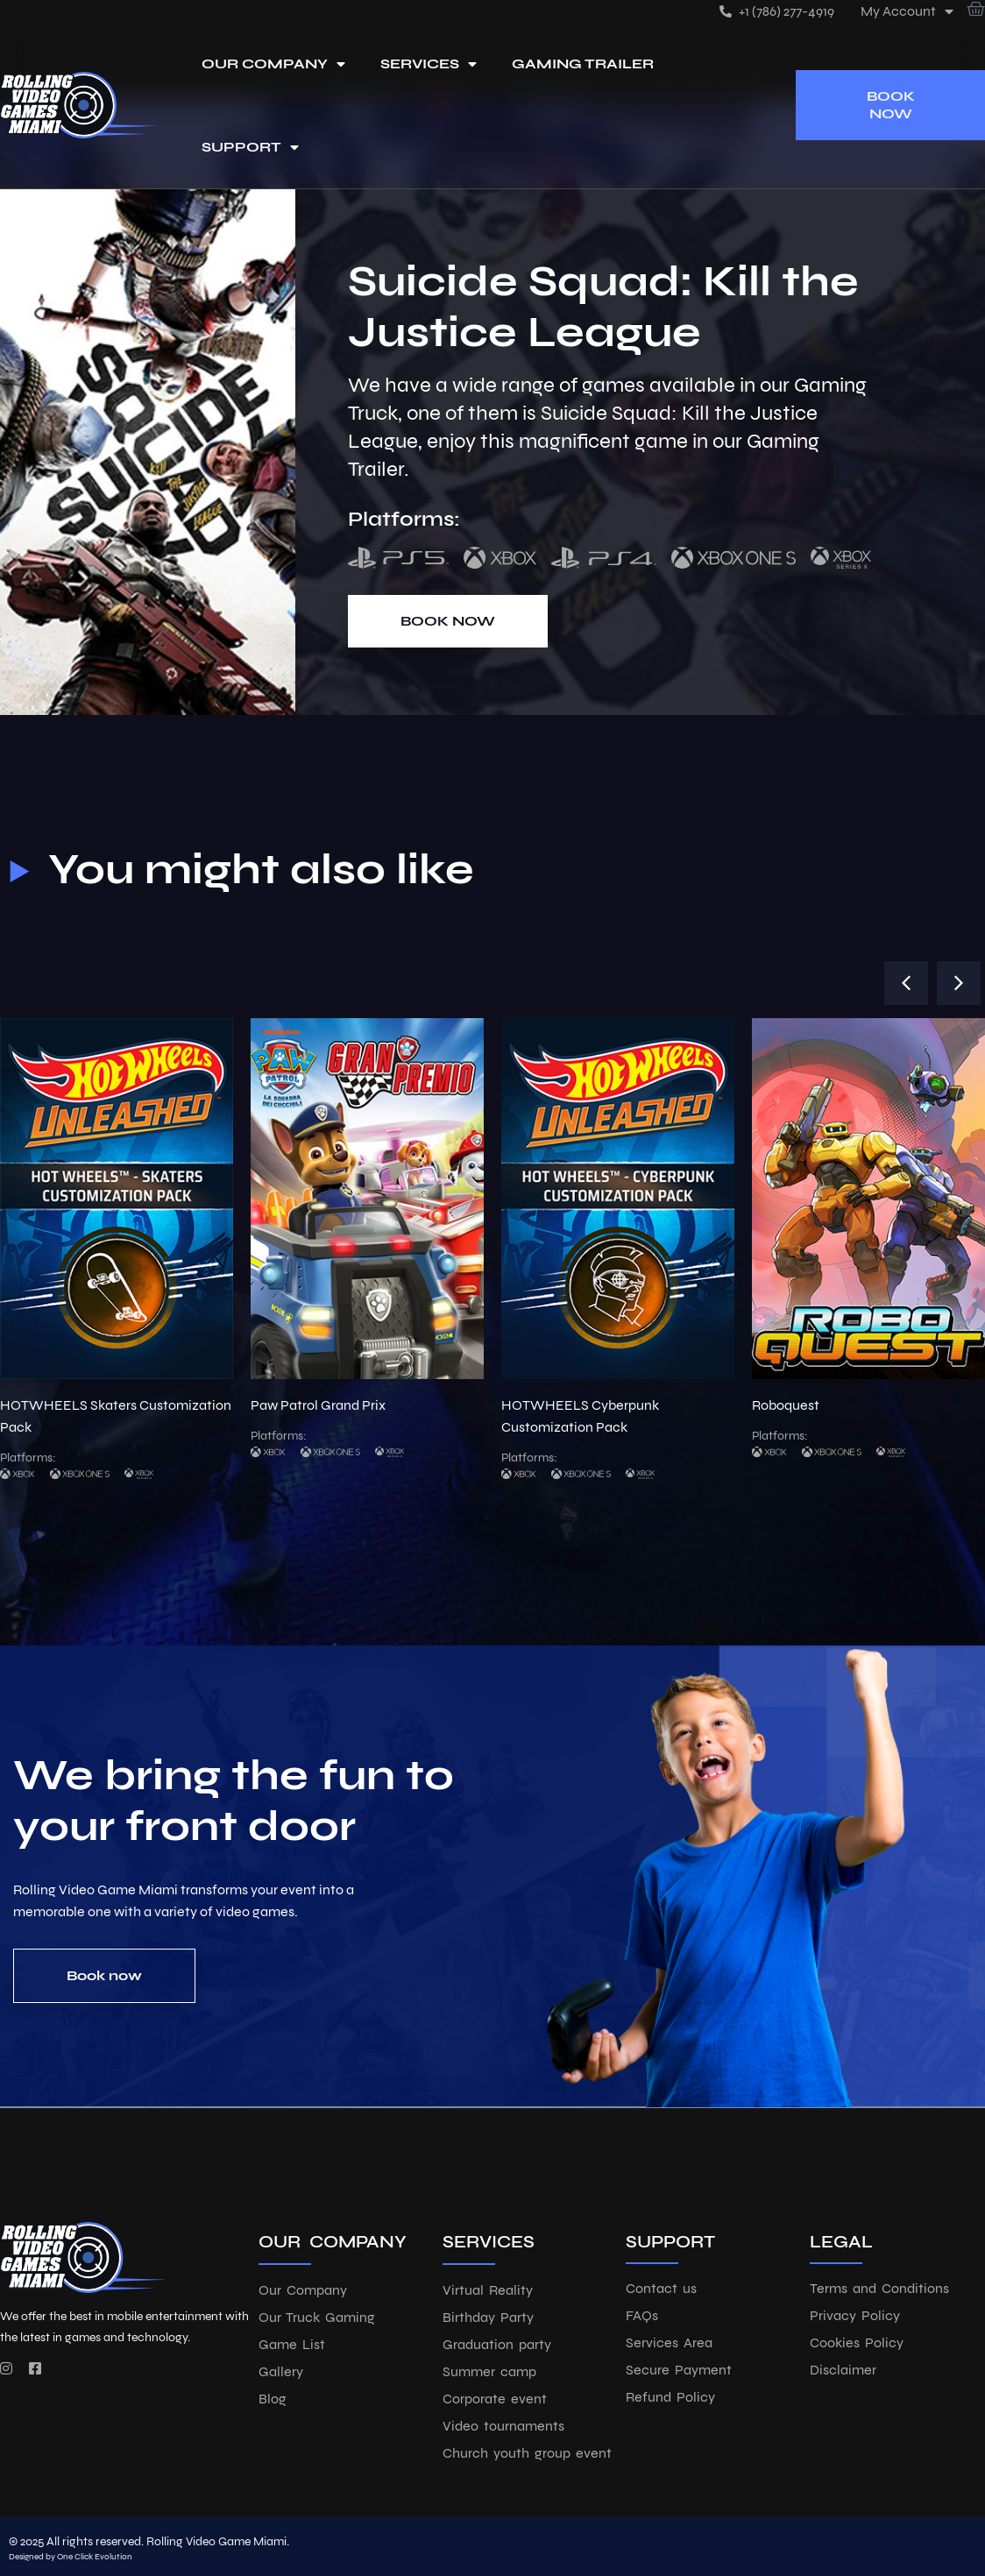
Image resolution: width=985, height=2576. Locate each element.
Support (250, 147)
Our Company (273, 64)
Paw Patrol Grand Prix (318, 1405)
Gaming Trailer (583, 63)
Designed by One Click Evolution (70, 2556)
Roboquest (785, 1405)
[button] (906, 983)
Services (428, 64)
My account (907, 11)
